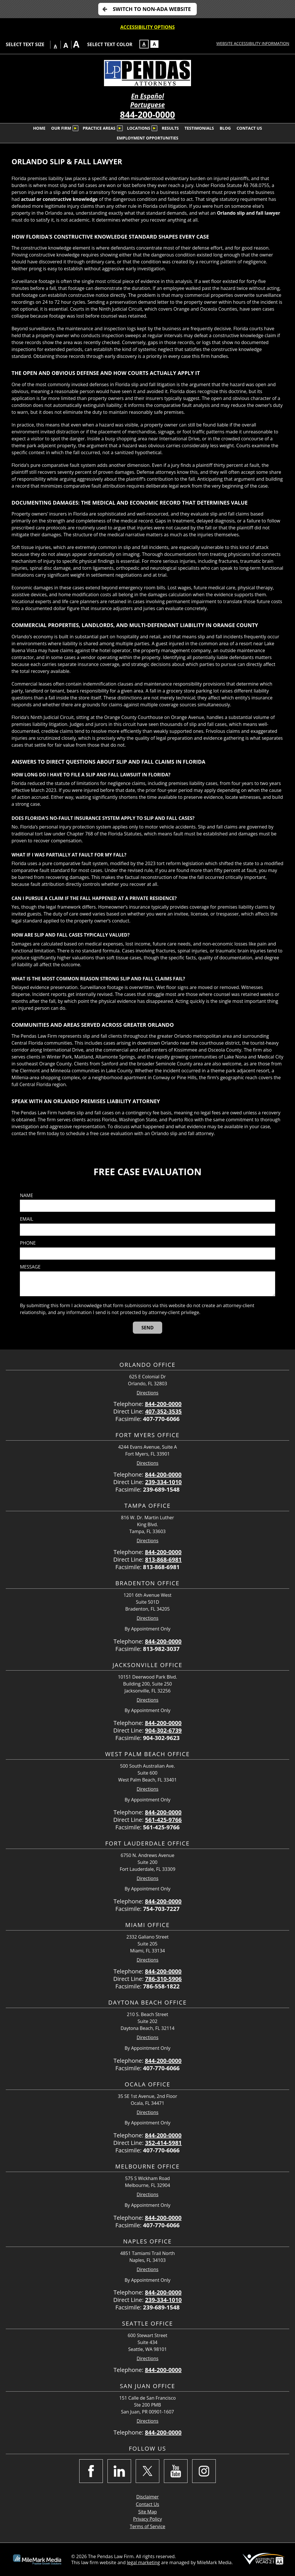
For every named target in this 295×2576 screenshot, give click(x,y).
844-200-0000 (147, 114)
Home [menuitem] (39, 128)
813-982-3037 (161, 1649)
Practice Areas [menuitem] (99, 128)
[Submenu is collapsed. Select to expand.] (75, 128)
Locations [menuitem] (138, 128)
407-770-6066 (161, 1419)
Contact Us (147, 2504)
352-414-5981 (163, 2143)
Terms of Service (147, 2526)
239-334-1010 (163, 1482)
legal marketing (143, 2562)
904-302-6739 (163, 1730)
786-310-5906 (163, 1979)
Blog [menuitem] (225, 128)
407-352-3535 (163, 1411)
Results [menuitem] (170, 128)
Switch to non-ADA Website (152, 8)
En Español (147, 96)
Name (26, 1195)
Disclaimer (147, 2497)
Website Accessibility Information (252, 43)
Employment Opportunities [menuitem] (147, 138)
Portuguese (147, 105)
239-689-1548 (161, 1489)
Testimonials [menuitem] (199, 128)
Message (30, 1267)
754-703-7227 (161, 1909)
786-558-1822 (161, 1986)
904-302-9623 (161, 1738)
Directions (147, 1393)
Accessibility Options (147, 27)
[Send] (147, 1328)
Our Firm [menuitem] (61, 128)
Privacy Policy (147, 2519)
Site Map (147, 2512)
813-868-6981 (163, 1559)
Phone (28, 1243)
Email (26, 1219)
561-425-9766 (163, 1820)
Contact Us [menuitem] (249, 128)
